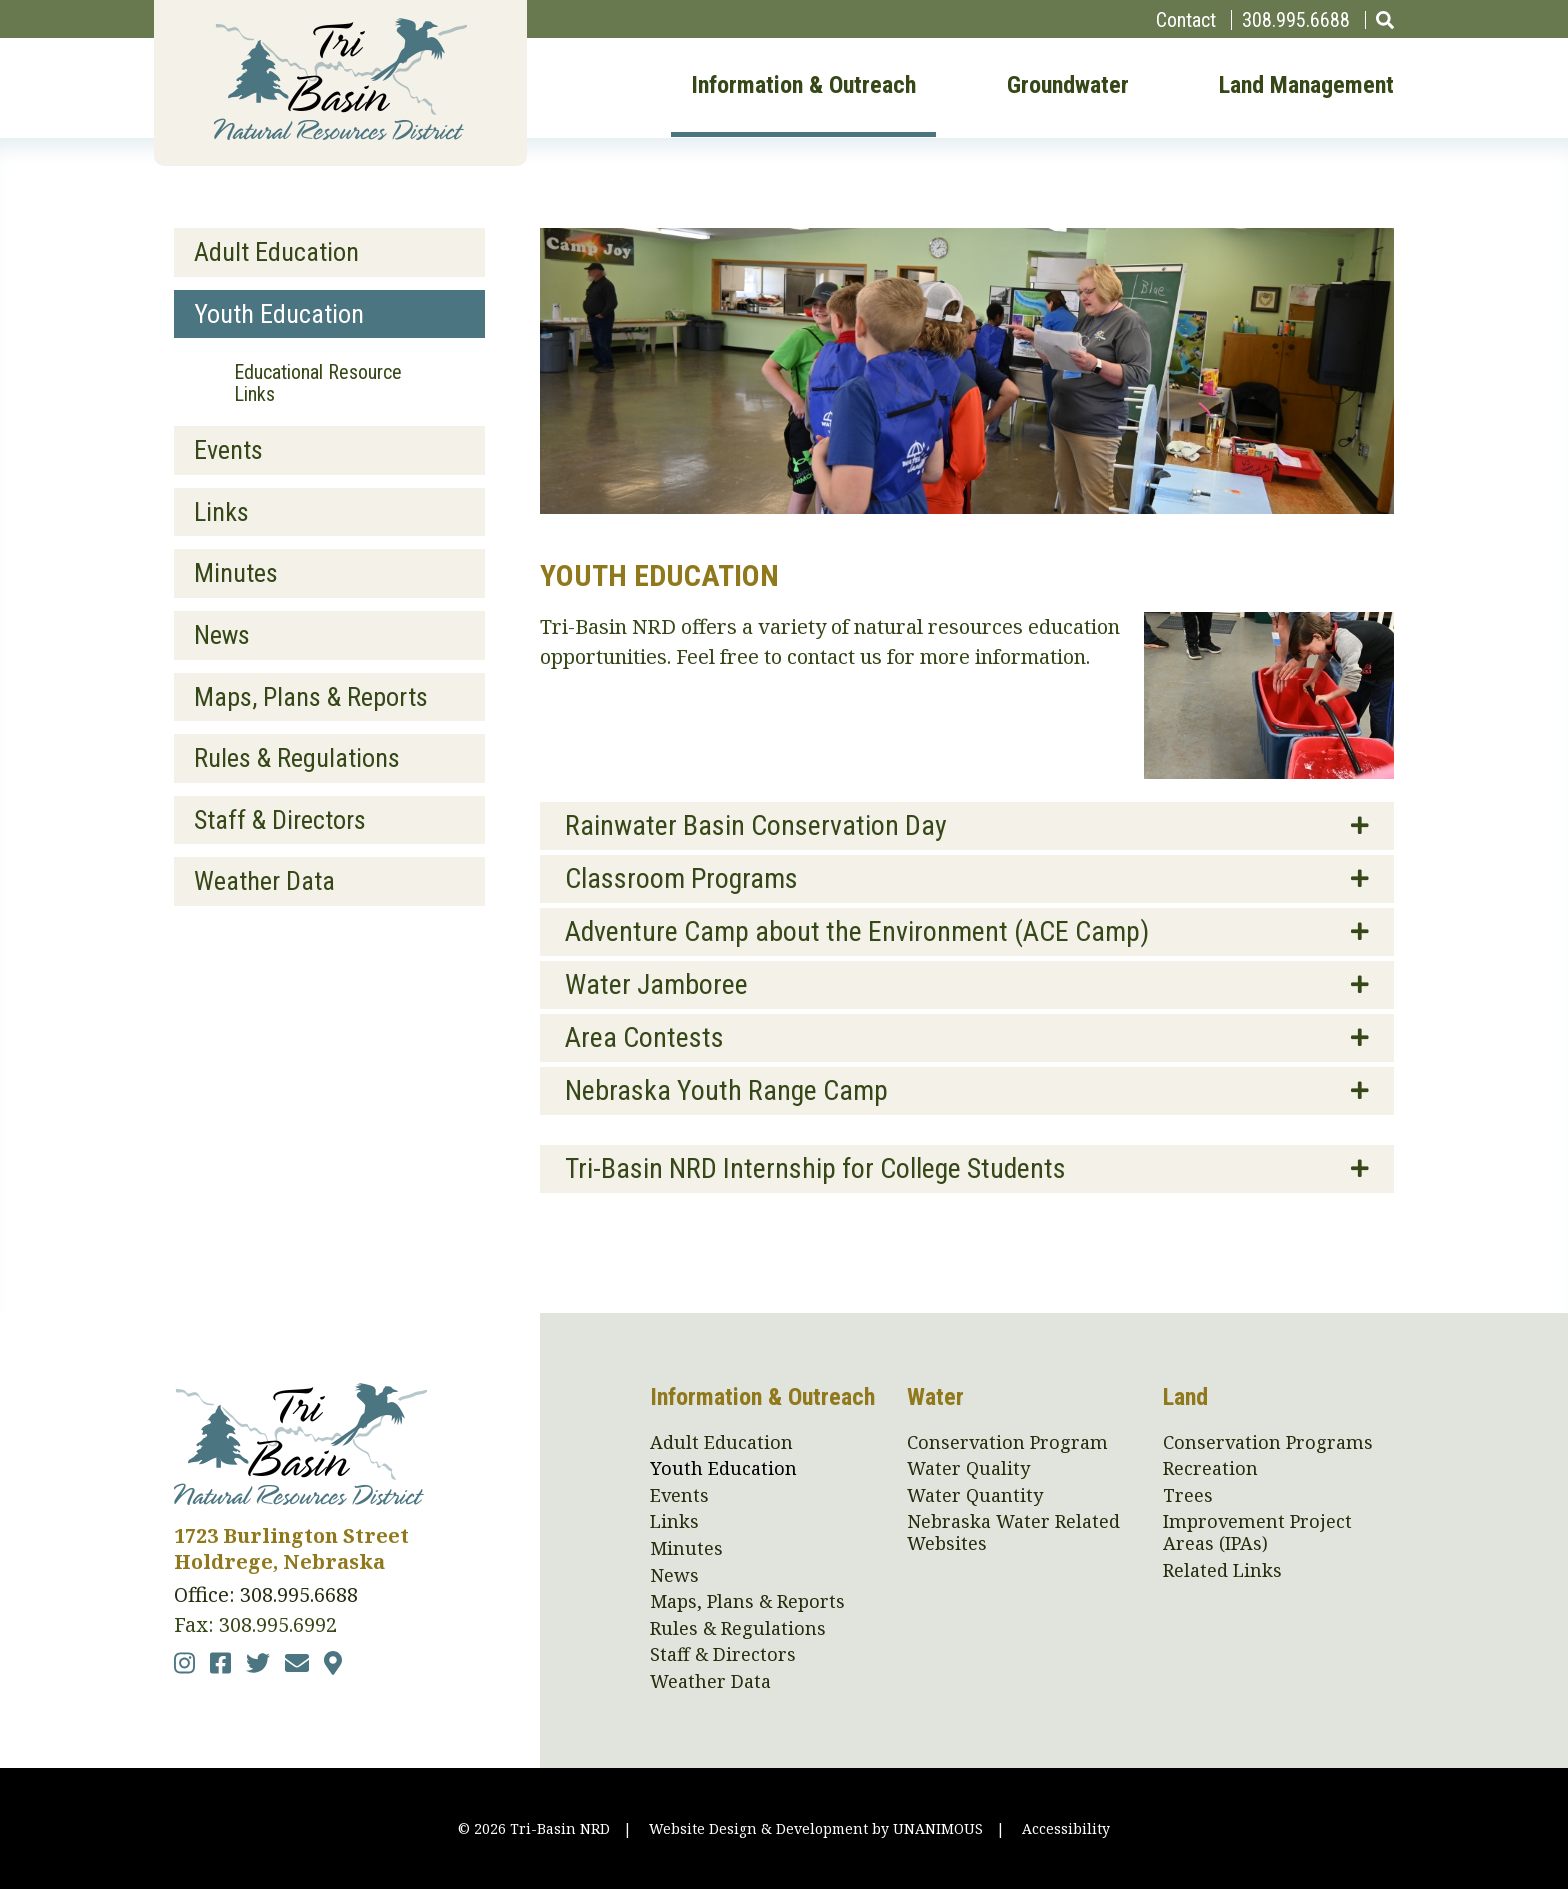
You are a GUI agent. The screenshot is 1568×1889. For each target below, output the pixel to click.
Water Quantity (975, 1496)
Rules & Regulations (297, 758)
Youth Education (279, 314)
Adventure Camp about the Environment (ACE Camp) (857, 931)
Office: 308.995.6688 (266, 1594)
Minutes (236, 573)
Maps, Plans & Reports (311, 697)
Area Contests (644, 1037)
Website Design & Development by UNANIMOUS (816, 1828)
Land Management (1306, 86)
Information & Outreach (803, 86)
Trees (1188, 1496)
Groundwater (1068, 86)
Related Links (1222, 1571)
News (222, 635)
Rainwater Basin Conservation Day (756, 825)
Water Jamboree (656, 984)
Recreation (1210, 1469)
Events (228, 450)
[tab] (967, 826)
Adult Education (276, 252)
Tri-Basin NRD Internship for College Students (815, 1168)
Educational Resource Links (318, 383)
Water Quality (968, 1469)
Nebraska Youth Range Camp (726, 1090)
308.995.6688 (1296, 20)
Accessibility (1066, 1828)
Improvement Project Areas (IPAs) (1257, 1532)
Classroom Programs (681, 878)
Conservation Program (1007, 1443)
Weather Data (264, 881)
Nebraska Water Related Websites (1013, 1532)
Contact (1186, 20)
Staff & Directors (280, 820)
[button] (1269, 771)
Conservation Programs (1268, 1443)
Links (221, 512)
